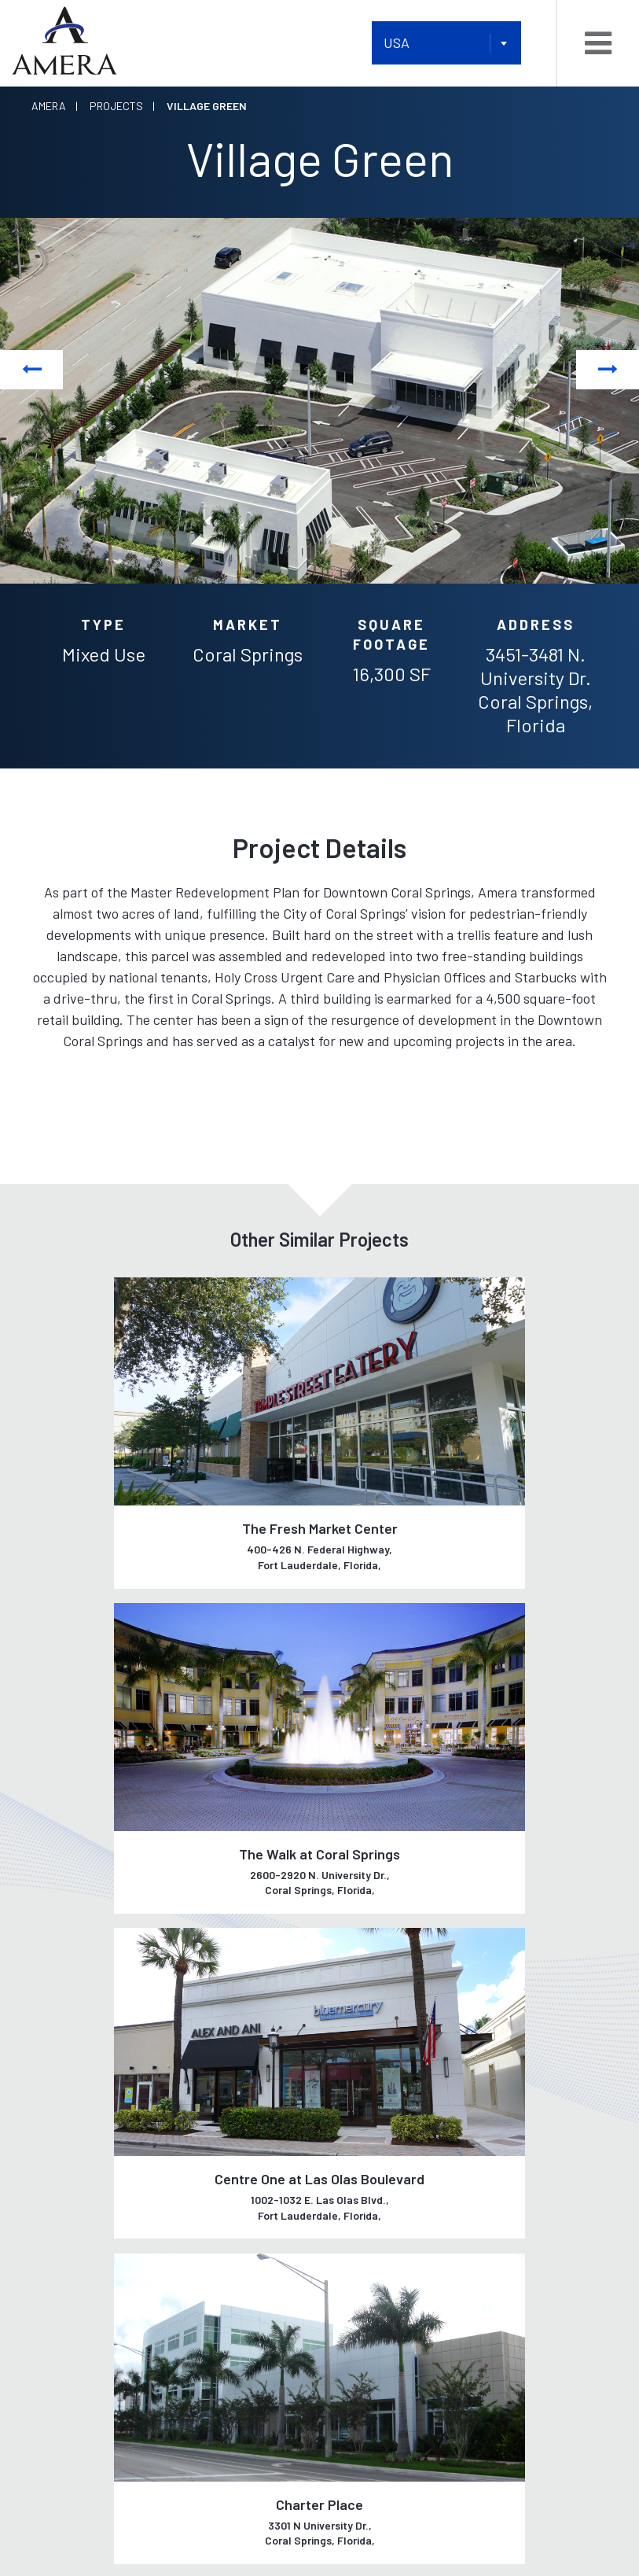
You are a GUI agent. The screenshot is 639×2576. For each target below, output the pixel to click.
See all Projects (319, 1959)
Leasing (201, 2151)
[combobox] (446, 42)
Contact (57, 2253)
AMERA (293, 2523)
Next (608, 369)
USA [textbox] (396, 42)
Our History (67, 2118)
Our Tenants (70, 2185)
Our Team (59, 2151)
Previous (32, 369)
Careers (57, 2219)
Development (217, 2118)
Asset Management (235, 2280)
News (339, 2135)
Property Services (235, 2247)
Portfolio (354, 2089)
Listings (349, 2112)
